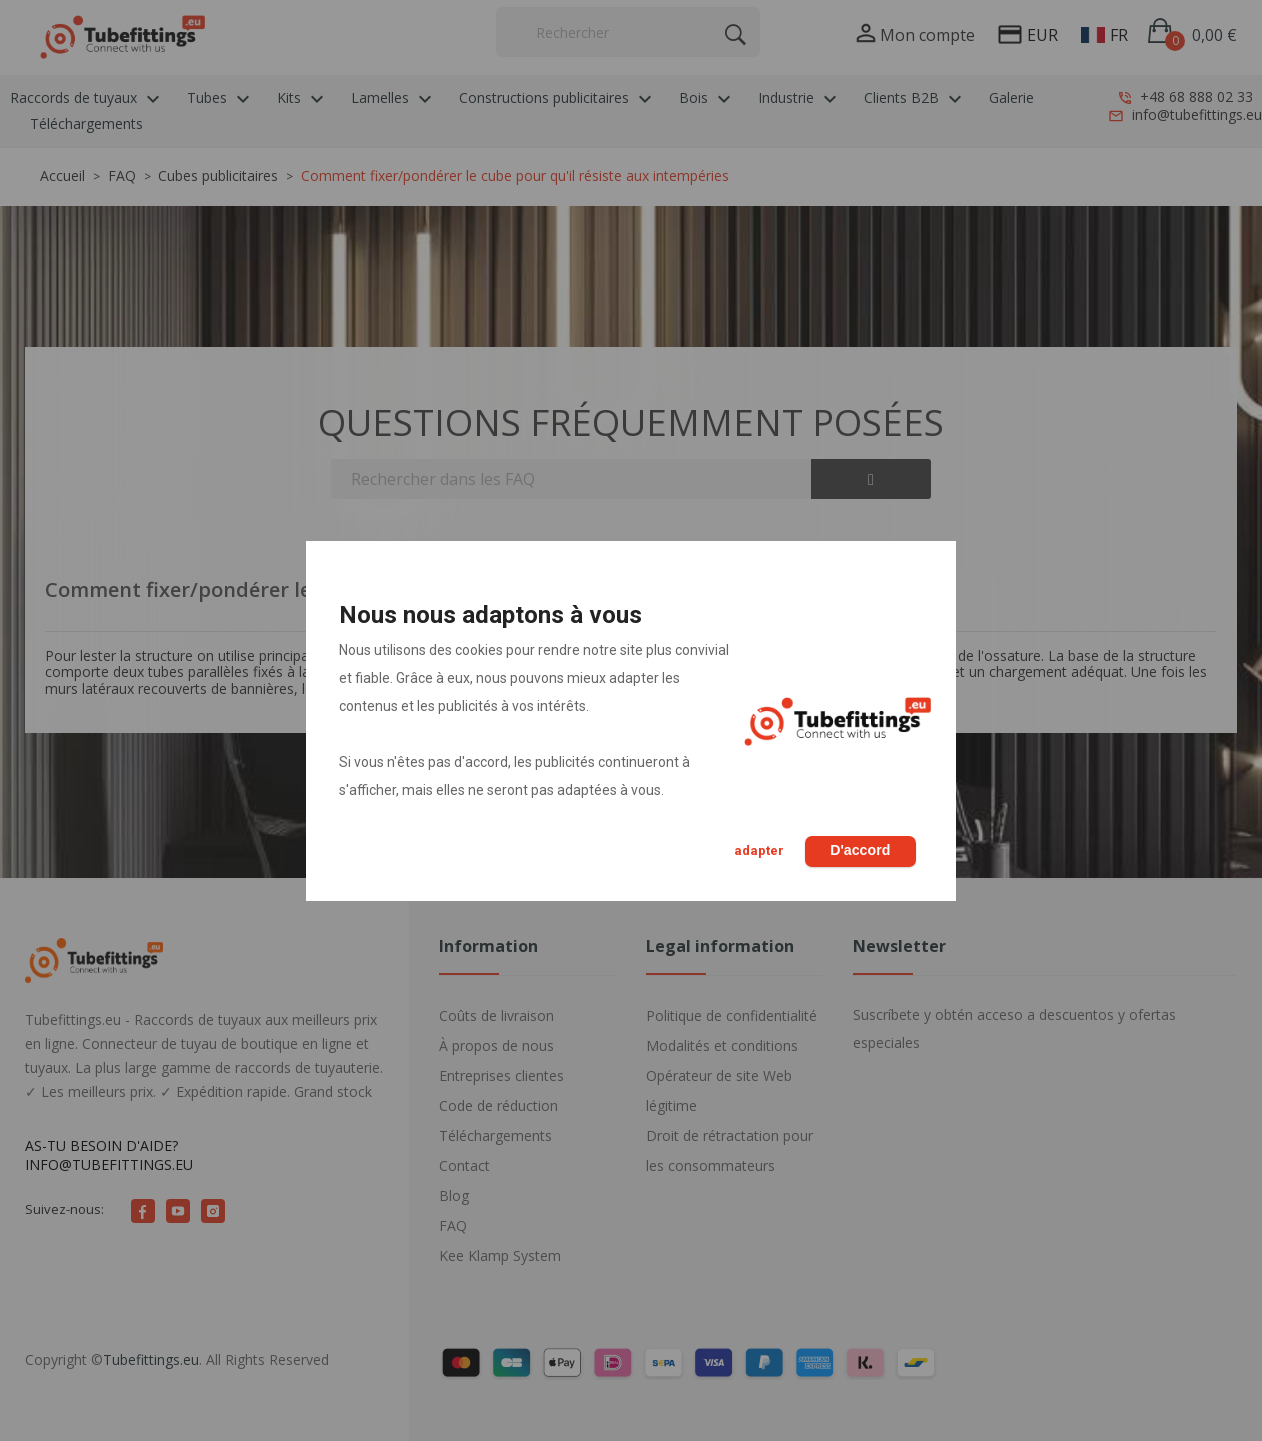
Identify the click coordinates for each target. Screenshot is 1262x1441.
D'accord (858, 850)
